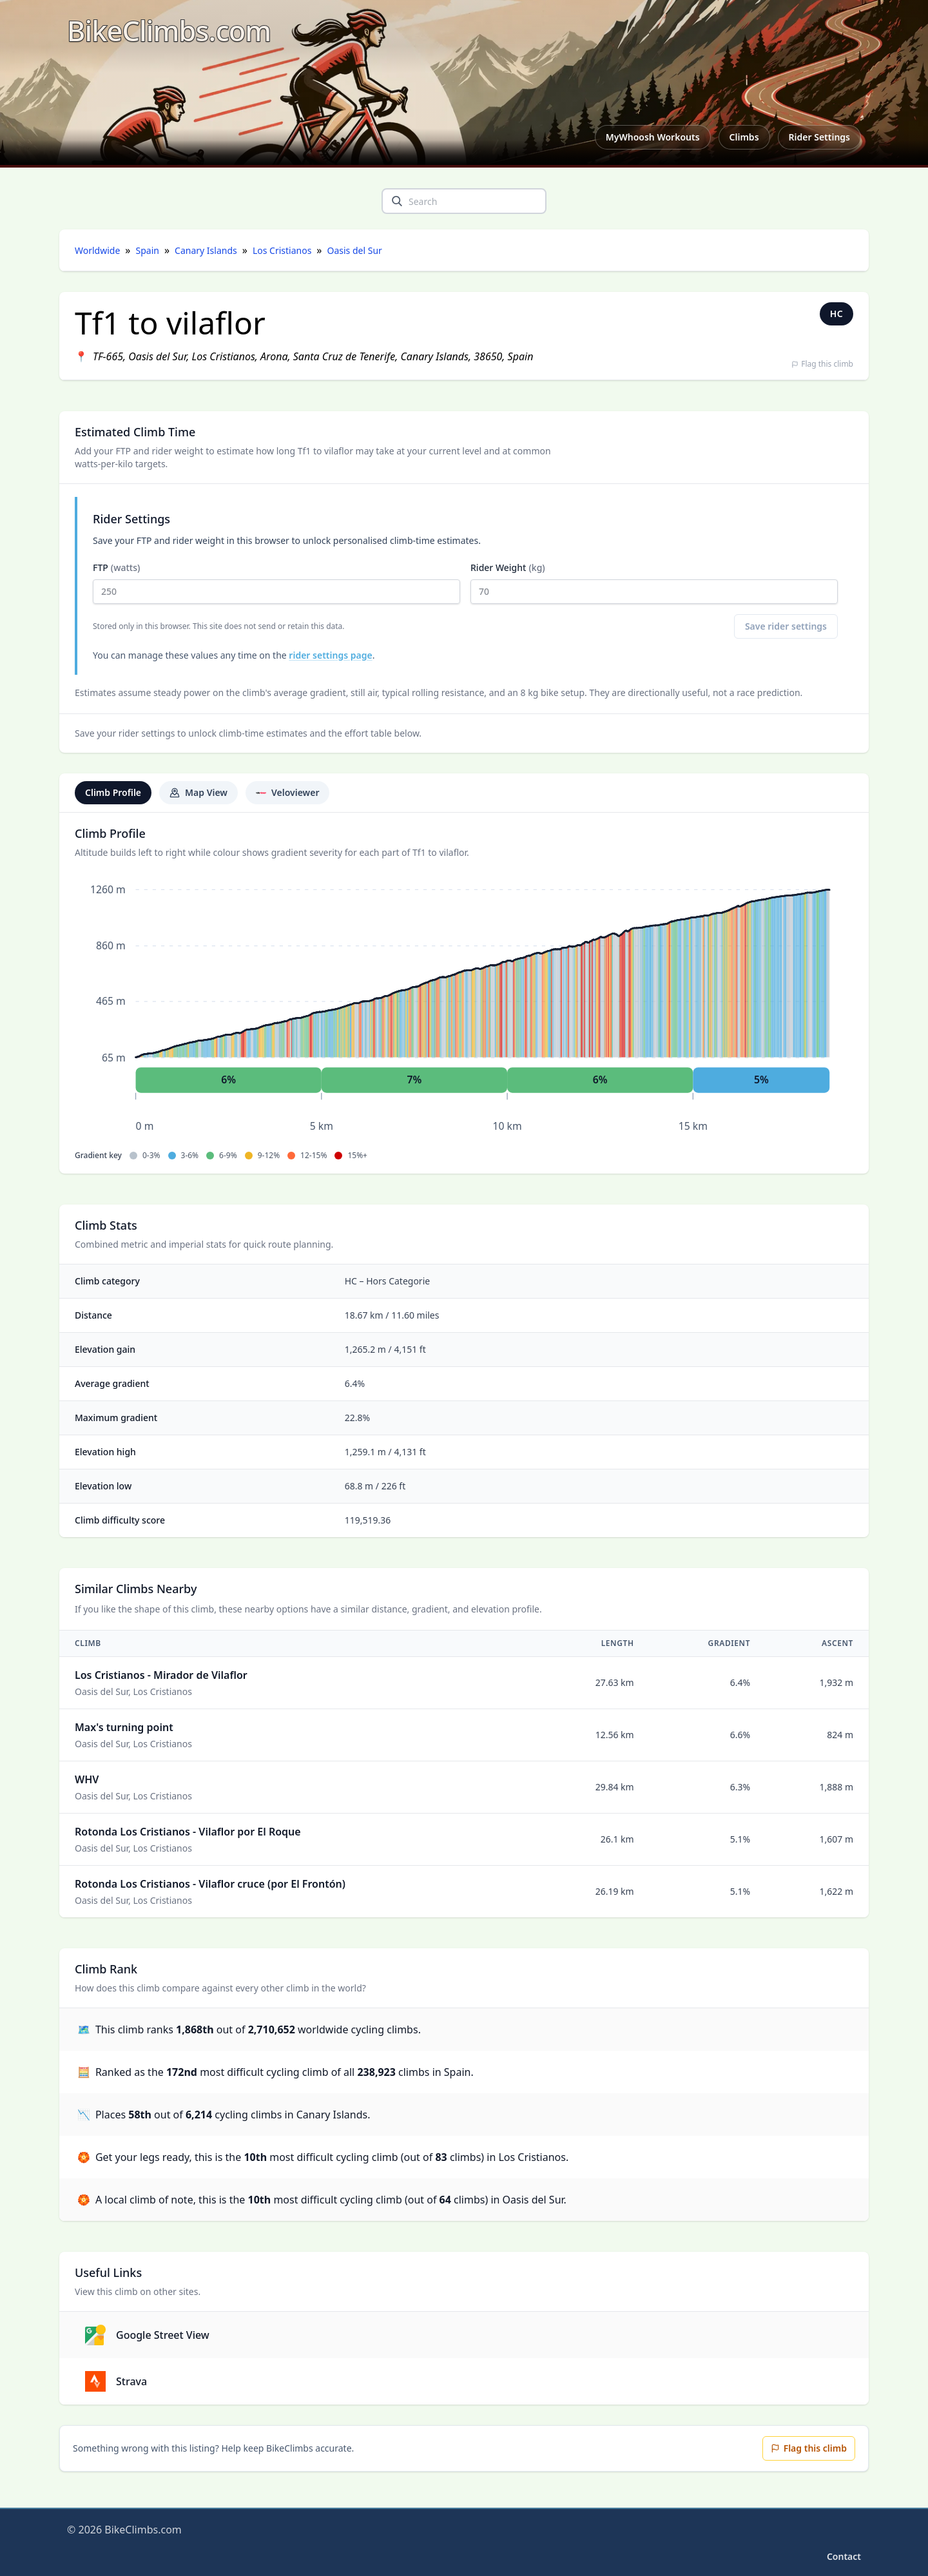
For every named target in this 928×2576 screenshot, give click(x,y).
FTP (276, 582)
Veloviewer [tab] (287, 792)
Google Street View (147, 2335)
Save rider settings (786, 626)
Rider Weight (654, 582)
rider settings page (330, 655)
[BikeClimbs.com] (169, 31)
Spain (147, 250)
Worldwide (97, 250)
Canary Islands (206, 250)
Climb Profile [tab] (113, 792)
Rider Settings (819, 137)
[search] (397, 201)
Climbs (744, 137)
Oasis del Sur (354, 250)
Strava (116, 2381)
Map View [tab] (198, 792)
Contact (844, 2556)
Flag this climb (822, 364)
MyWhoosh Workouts (653, 137)
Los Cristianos (282, 250)
